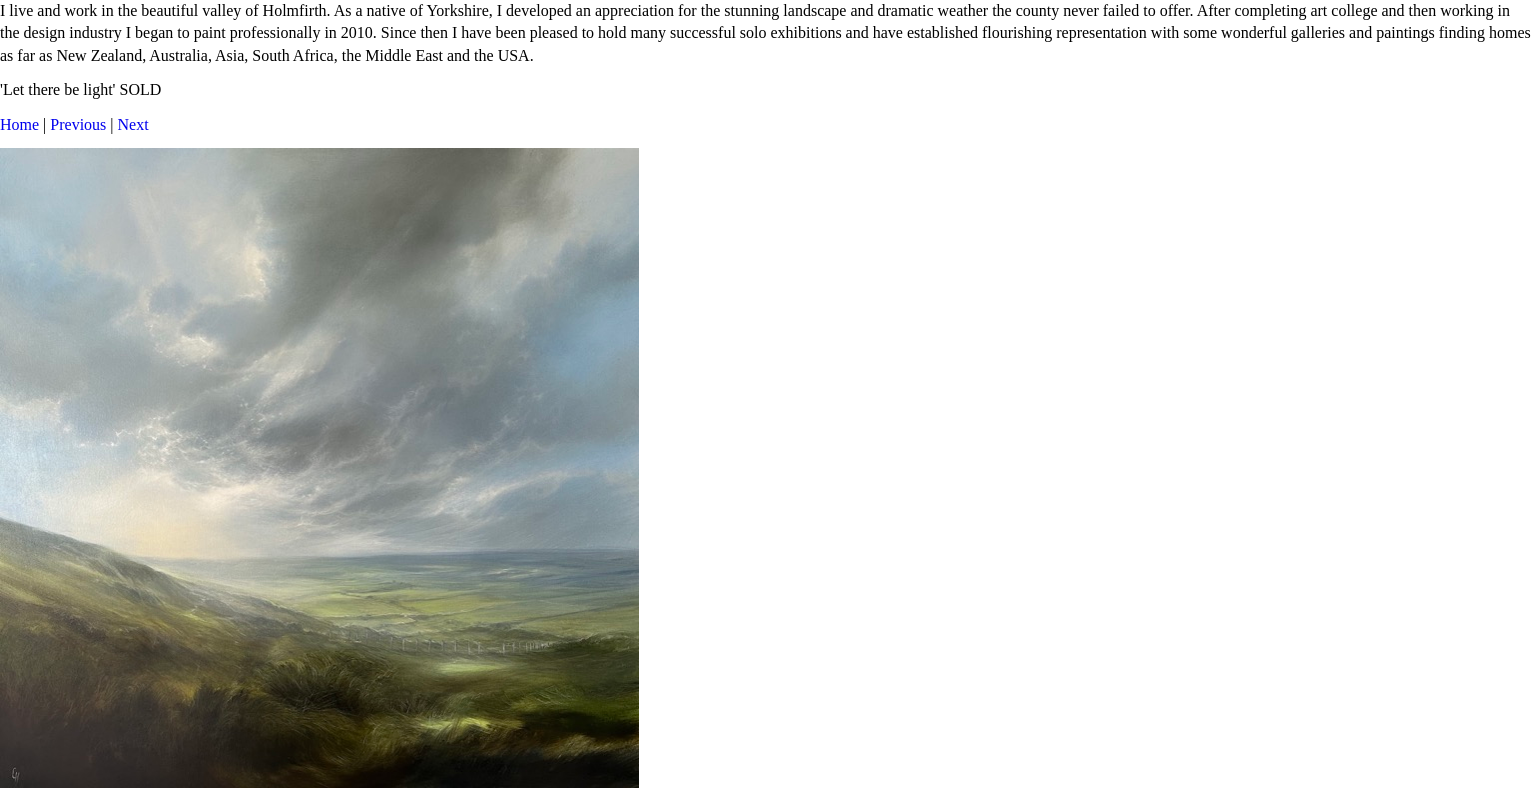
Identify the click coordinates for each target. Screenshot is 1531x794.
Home (19, 124)
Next (133, 124)
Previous (78, 124)
